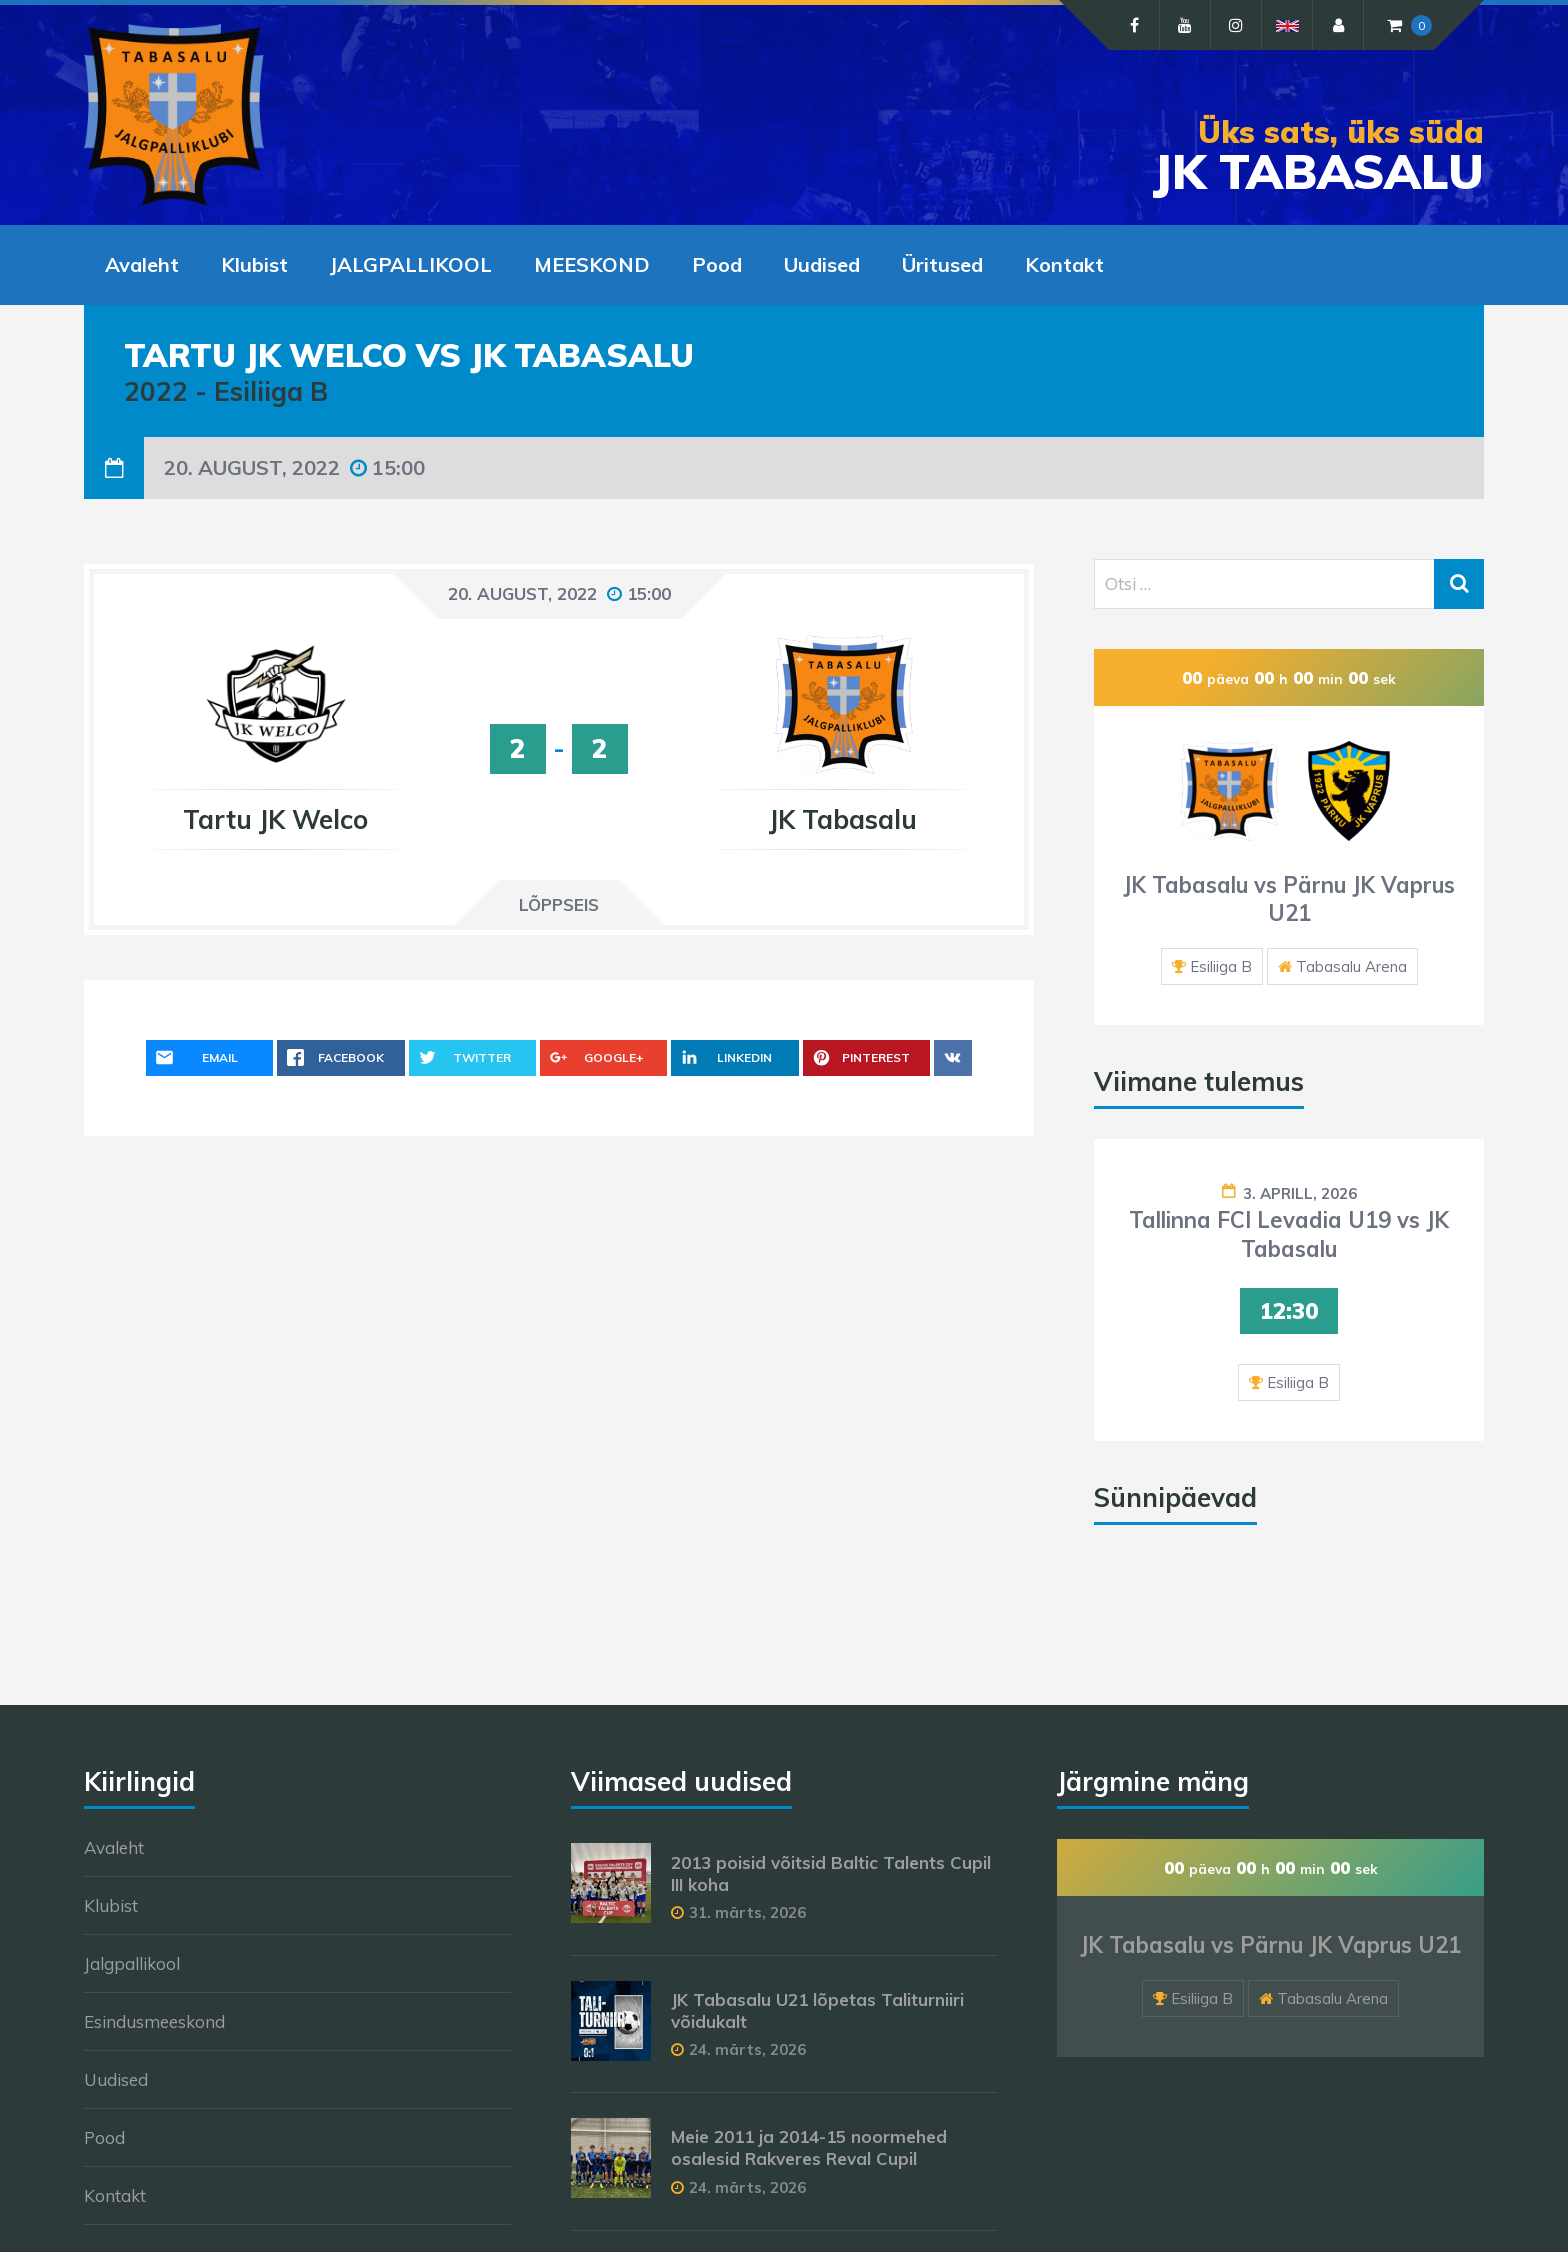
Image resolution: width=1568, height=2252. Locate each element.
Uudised (822, 264)
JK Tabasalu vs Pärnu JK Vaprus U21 (1289, 899)
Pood (717, 264)
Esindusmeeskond (154, 2021)
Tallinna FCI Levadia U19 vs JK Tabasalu (1289, 1234)
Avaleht (142, 264)
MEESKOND (592, 264)
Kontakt (1064, 264)
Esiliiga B (1221, 966)
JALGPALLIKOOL (411, 264)
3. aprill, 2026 (1300, 1193)
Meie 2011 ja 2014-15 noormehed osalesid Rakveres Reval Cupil (809, 2147)
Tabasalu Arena (1351, 966)
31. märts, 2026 (747, 1912)
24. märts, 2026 (747, 2049)
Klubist (254, 264)
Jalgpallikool (132, 1963)
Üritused (942, 264)
